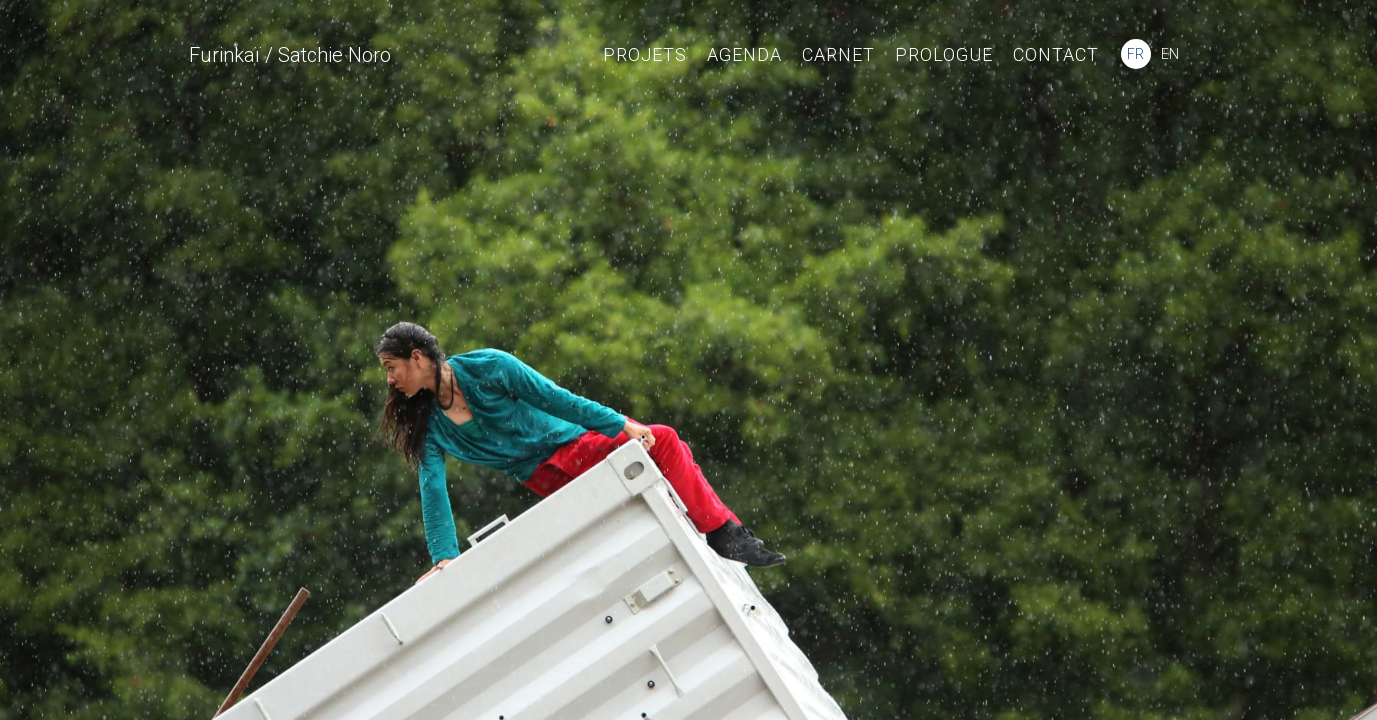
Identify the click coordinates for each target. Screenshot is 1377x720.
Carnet (838, 54)
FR (1135, 54)
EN (1170, 54)
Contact (1056, 54)
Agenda (744, 54)
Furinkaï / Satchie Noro (290, 55)
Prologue (944, 54)
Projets (645, 54)
